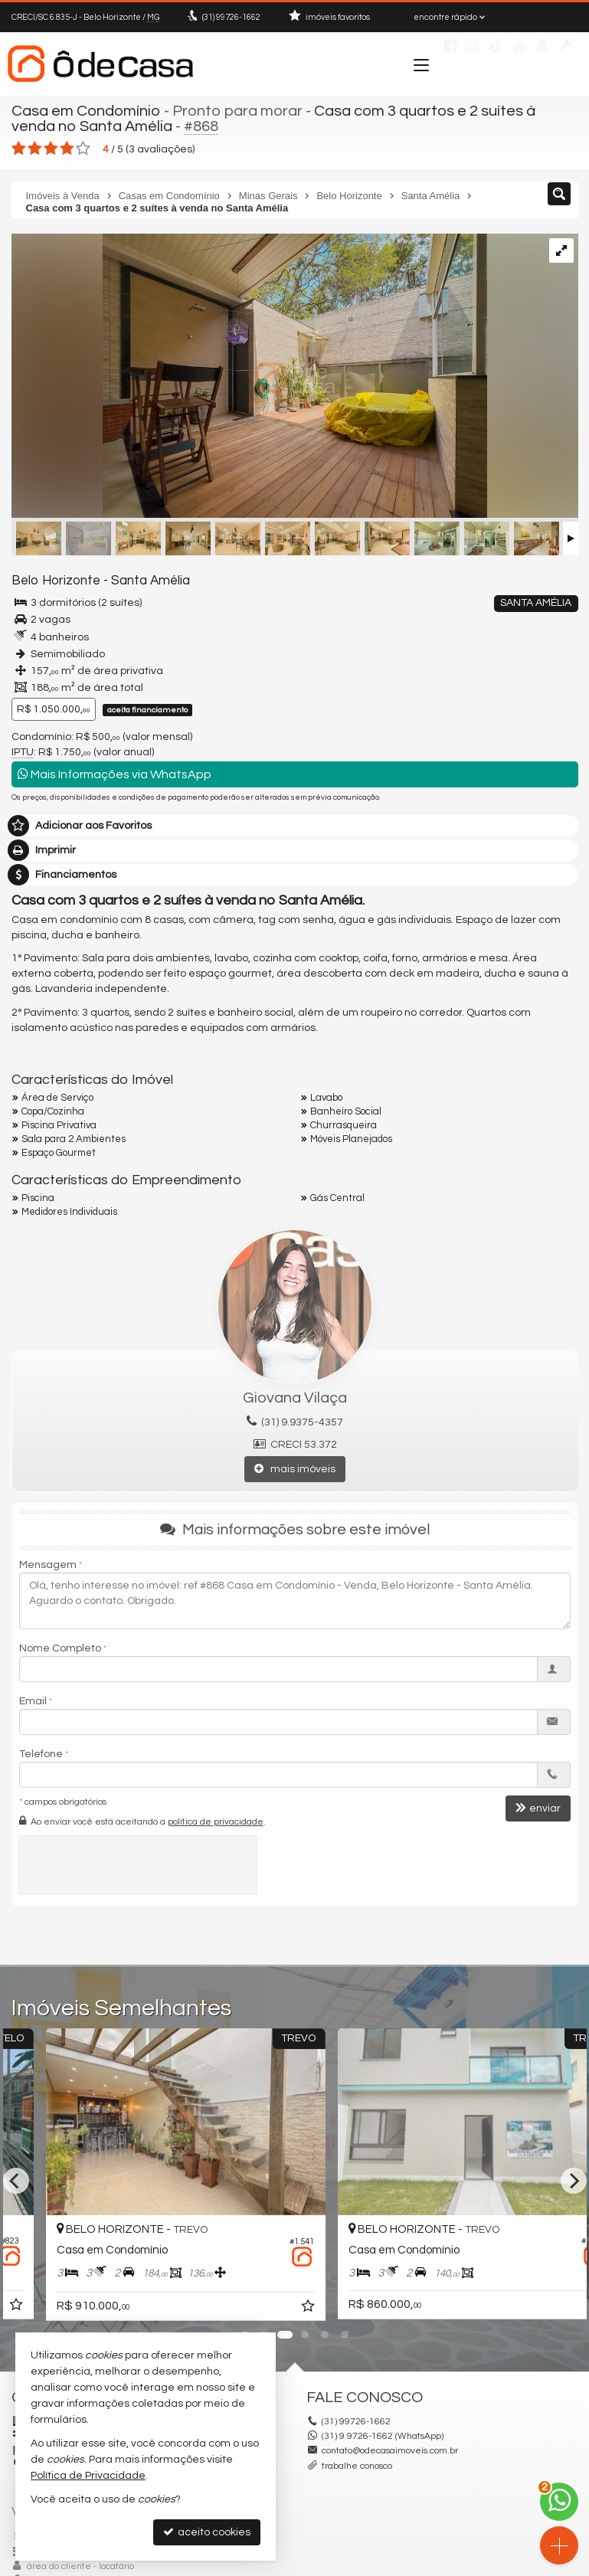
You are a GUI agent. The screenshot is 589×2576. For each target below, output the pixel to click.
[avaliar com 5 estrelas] (83, 148)
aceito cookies (206, 2532)
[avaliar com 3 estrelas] (51, 148)
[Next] (574, 2181)
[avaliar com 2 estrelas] (35, 148)
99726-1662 (231, 17)
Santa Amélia (150, 581)
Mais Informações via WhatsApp (114, 774)
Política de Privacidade (88, 2475)
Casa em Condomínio (86, 111)
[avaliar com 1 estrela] (18, 148)
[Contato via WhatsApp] (559, 2502)
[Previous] (16, 2181)
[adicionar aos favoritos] (273, 2307)
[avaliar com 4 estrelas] (67, 148)
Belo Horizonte (55, 581)
